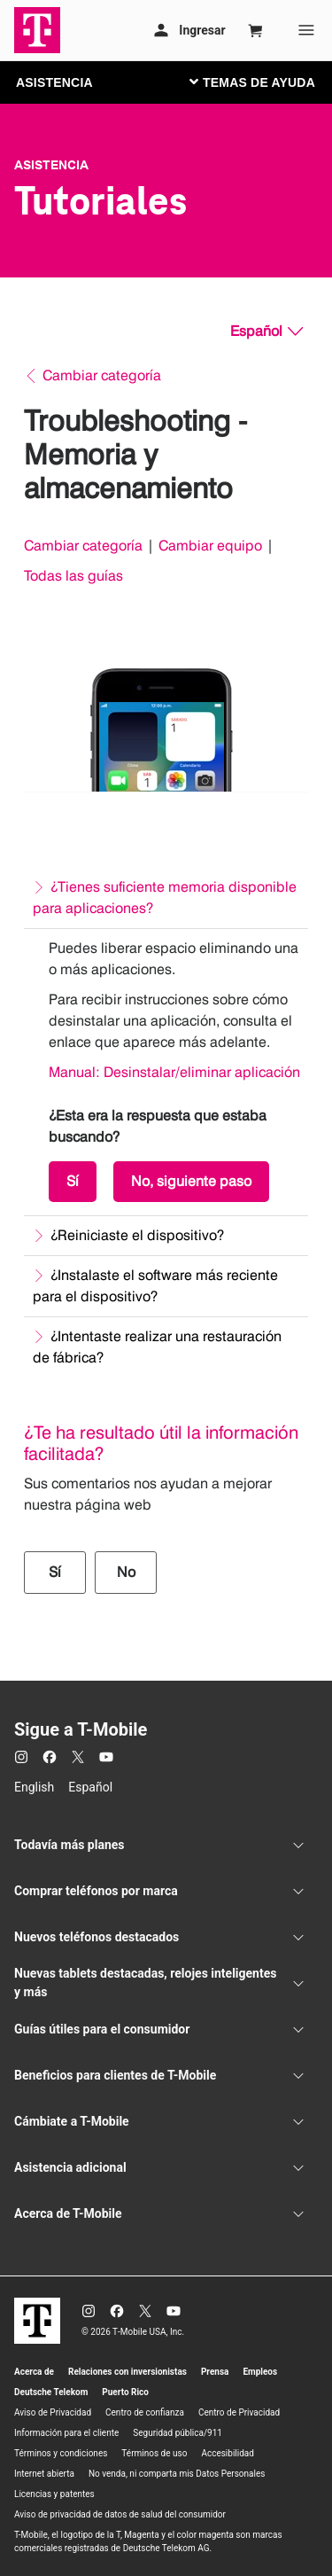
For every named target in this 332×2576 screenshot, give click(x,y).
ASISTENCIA (54, 82)
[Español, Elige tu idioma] (266, 331)
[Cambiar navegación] (265, 81)
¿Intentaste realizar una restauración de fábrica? (157, 1347)
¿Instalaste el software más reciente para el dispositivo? (155, 1286)
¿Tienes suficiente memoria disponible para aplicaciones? (165, 897)
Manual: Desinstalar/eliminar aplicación (174, 1072)
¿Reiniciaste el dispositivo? (137, 1235)
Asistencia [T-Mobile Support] (51, 165)
